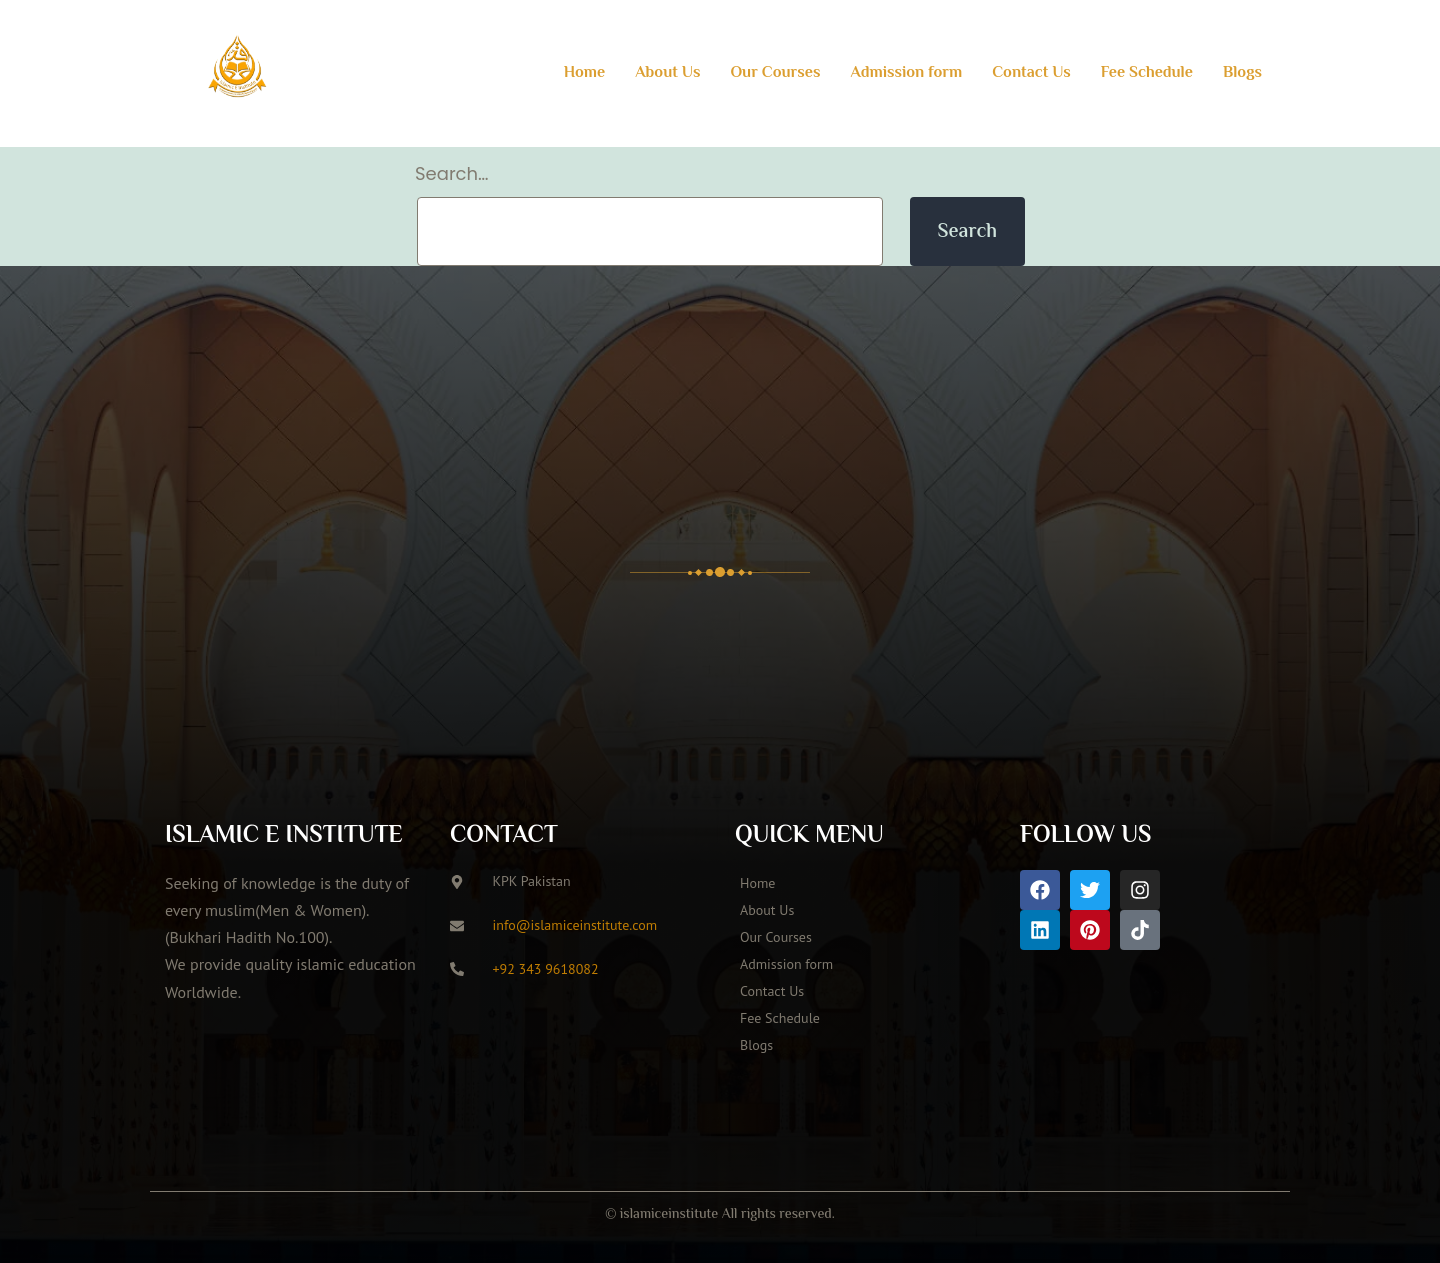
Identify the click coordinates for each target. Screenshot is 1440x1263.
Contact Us (1031, 73)
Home (585, 73)
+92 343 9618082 (546, 968)
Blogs (1242, 73)
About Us (667, 73)
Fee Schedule (1147, 73)
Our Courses (775, 73)
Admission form (906, 73)
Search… (452, 173)
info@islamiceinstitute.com (575, 924)
